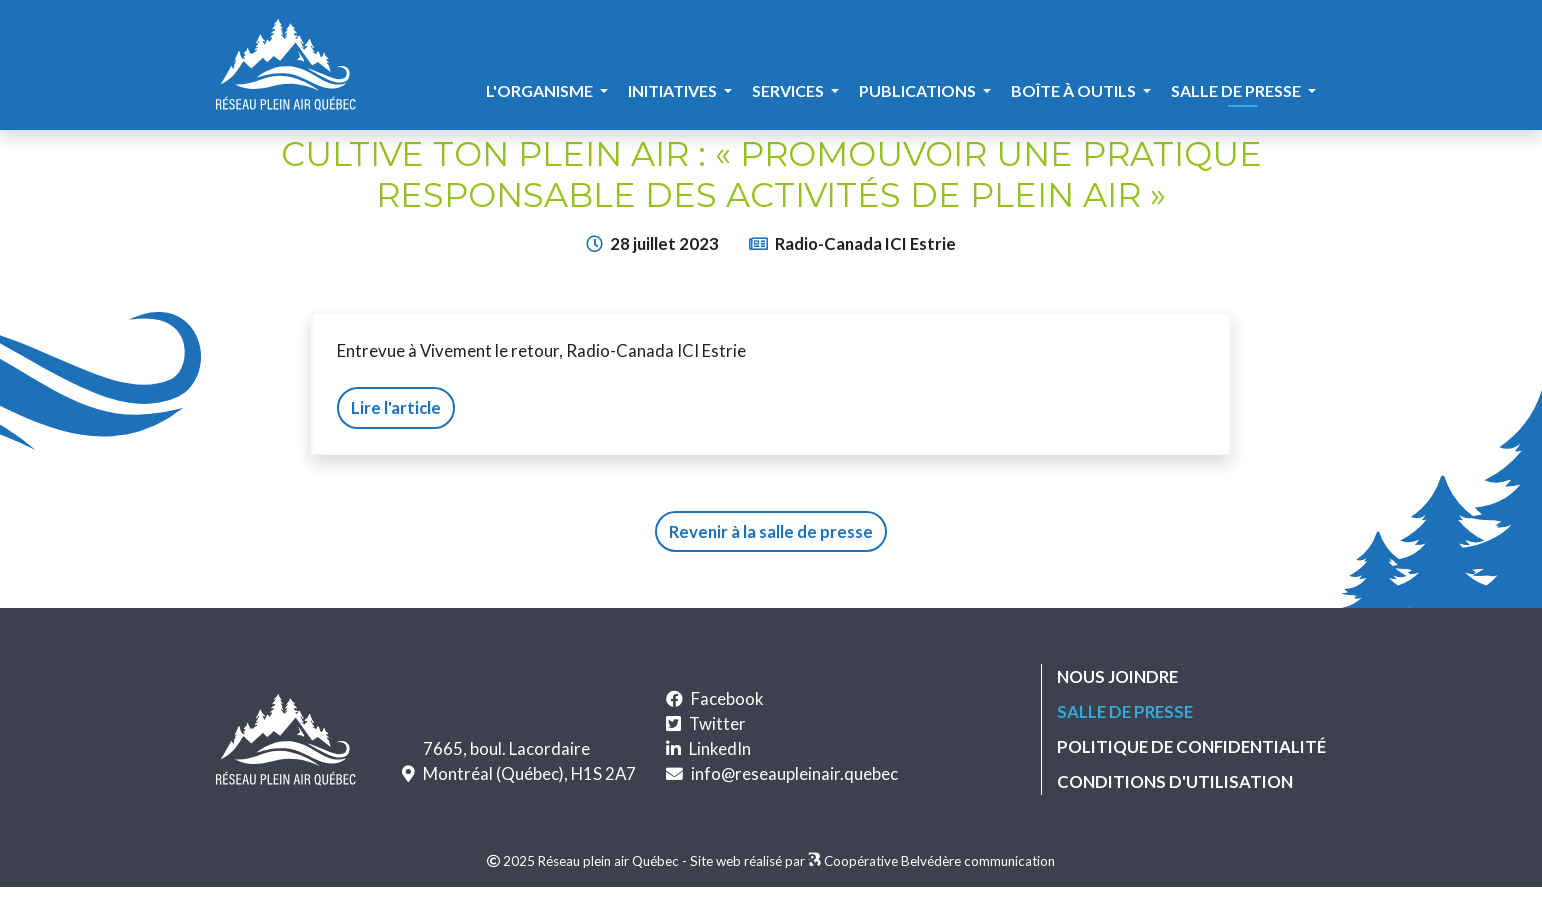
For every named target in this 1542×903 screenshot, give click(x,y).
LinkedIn (720, 748)
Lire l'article (396, 407)
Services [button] (789, 90)
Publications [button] (919, 90)
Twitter (717, 723)
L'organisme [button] (541, 90)
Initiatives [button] (674, 90)
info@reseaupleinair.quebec (794, 773)
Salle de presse (1125, 710)
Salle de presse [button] (1237, 90)
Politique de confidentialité (1191, 746)
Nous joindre (1117, 676)
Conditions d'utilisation (1175, 781)
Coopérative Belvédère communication (939, 861)
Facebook (727, 698)
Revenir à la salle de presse (771, 531)
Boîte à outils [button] (1075, 90)
